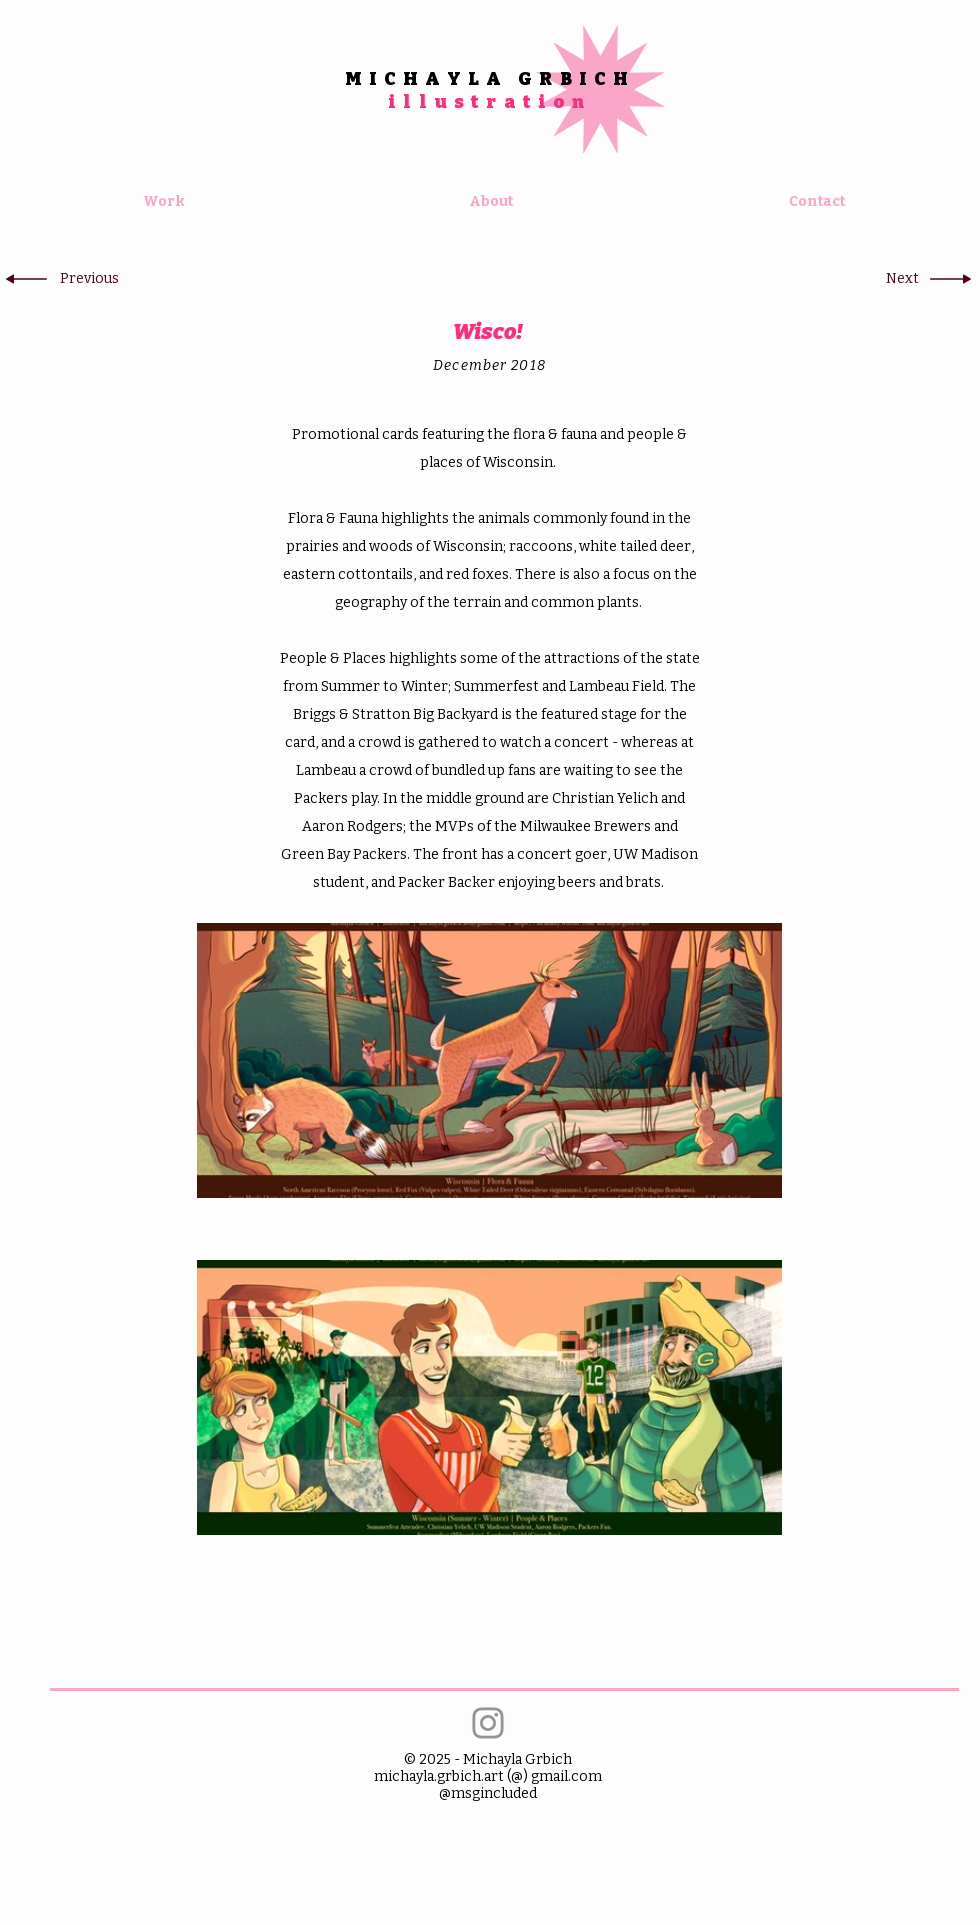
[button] (89, 279)
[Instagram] (488, 1723)
